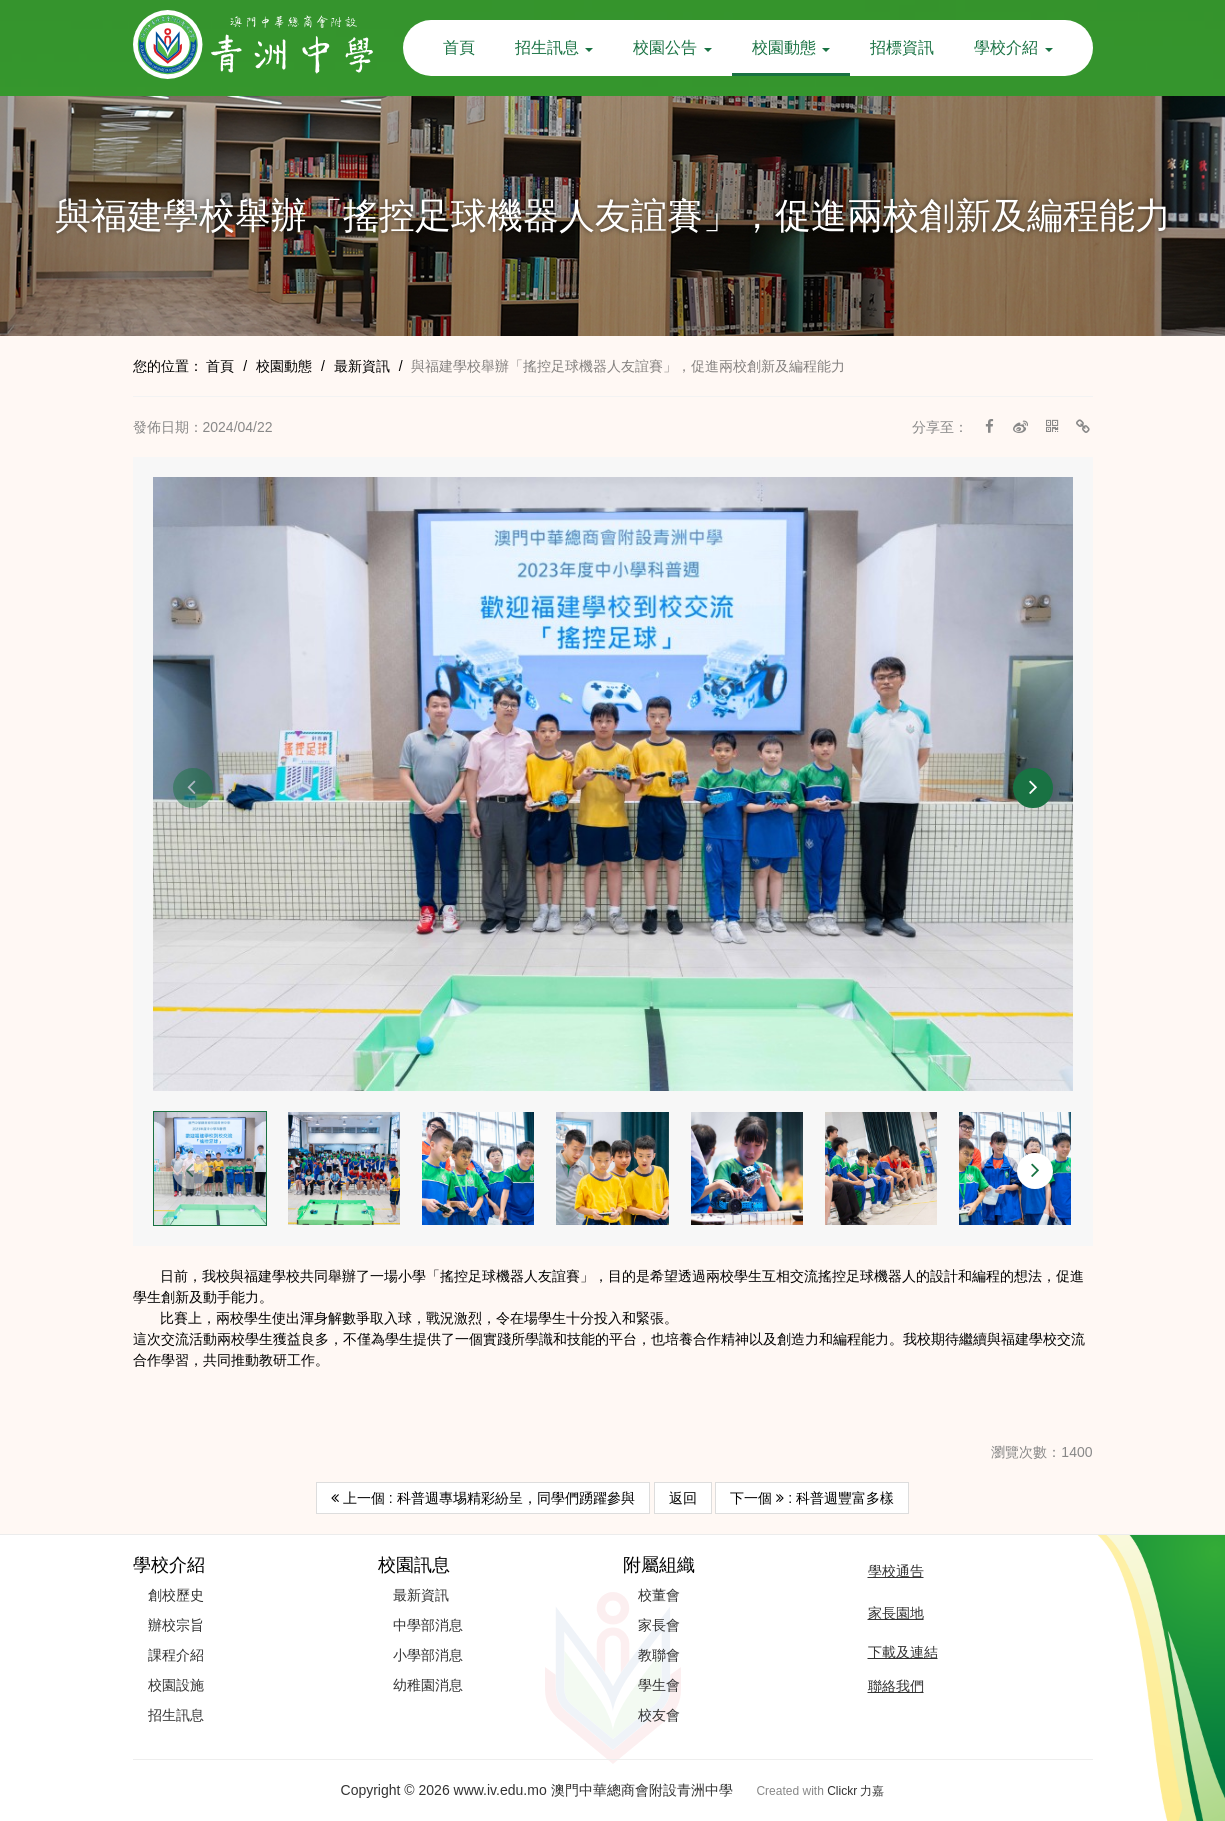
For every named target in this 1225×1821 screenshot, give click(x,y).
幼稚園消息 (428, 1685)
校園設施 (176, 1685)
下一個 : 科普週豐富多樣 (812, 1498)
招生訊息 (554, 47)
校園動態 (791, 47)
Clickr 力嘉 (855, 1791)
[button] (193, 788)
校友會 (659, 1715)
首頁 (459, 47)
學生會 (659, 1685)
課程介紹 (176, 1655)
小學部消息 (428, 1655)
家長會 (659, 1625)
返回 (683, 1498)
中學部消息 (428, 1625)
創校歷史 (176, 1595)
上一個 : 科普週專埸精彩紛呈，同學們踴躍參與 (483, 1498)
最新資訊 (362, 366)
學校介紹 (1013, 47)
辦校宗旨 (176, 1625)
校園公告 (672, 47)
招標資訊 (902, 47)
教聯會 (659, 1655)
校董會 (659, 1595)
